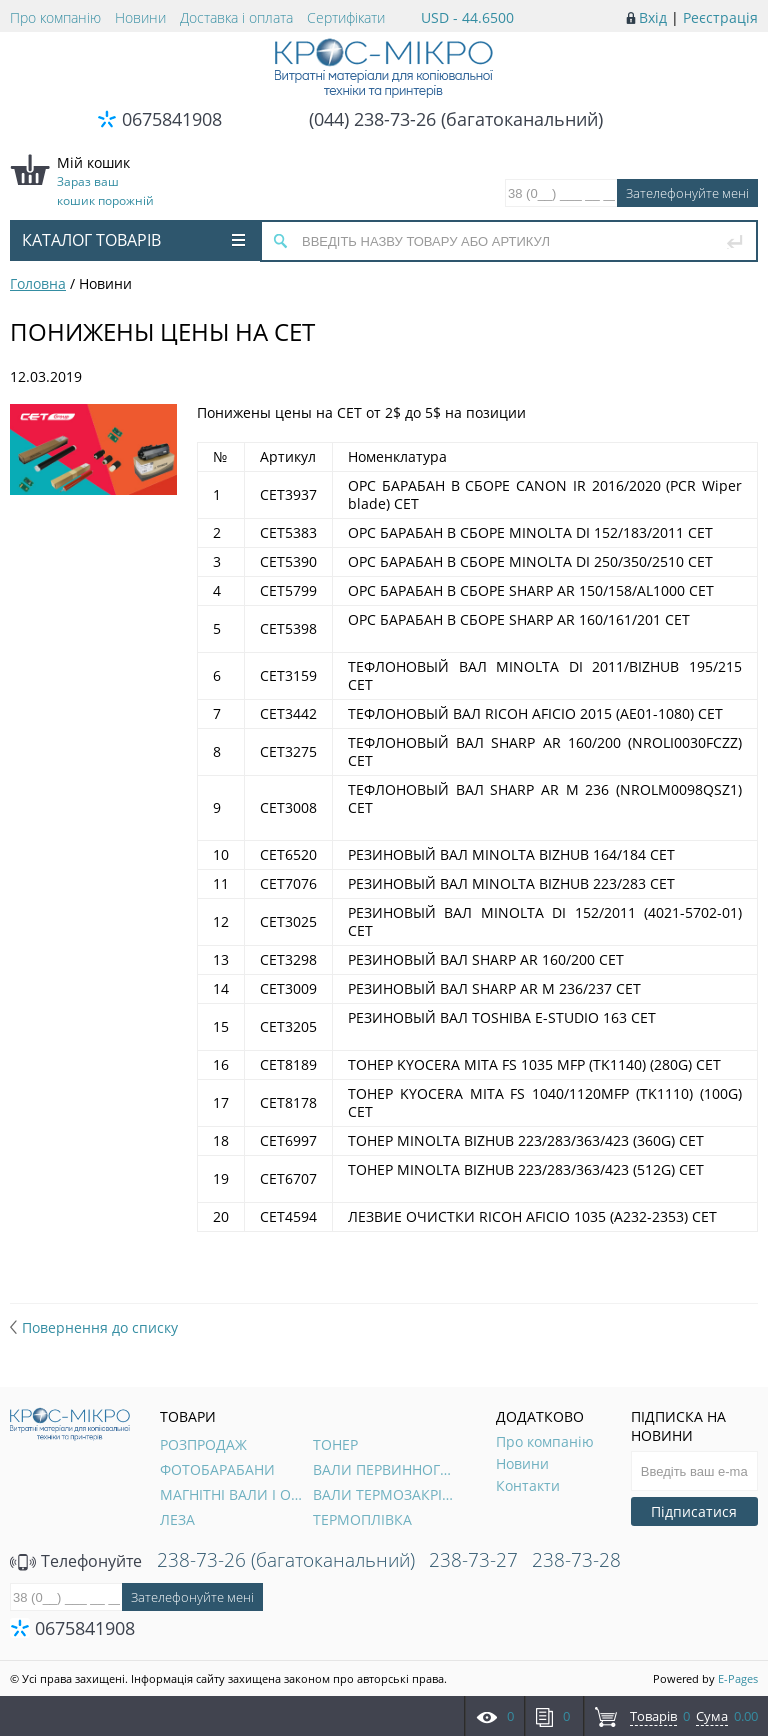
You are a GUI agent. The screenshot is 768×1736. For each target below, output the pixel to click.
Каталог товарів (133, 240)
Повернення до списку (94, 1327)
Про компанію (55, 17)
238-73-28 (576, 1560)
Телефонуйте (76, 1561)
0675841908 (172, 119)
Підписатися (694, 1511)
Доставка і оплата (236, 17)
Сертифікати (346, 17)
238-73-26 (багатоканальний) (286, 1560)
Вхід (653, 17)
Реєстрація (720, 17)
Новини (140, 17)
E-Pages (738, 1678)
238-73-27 (473, 1560)
